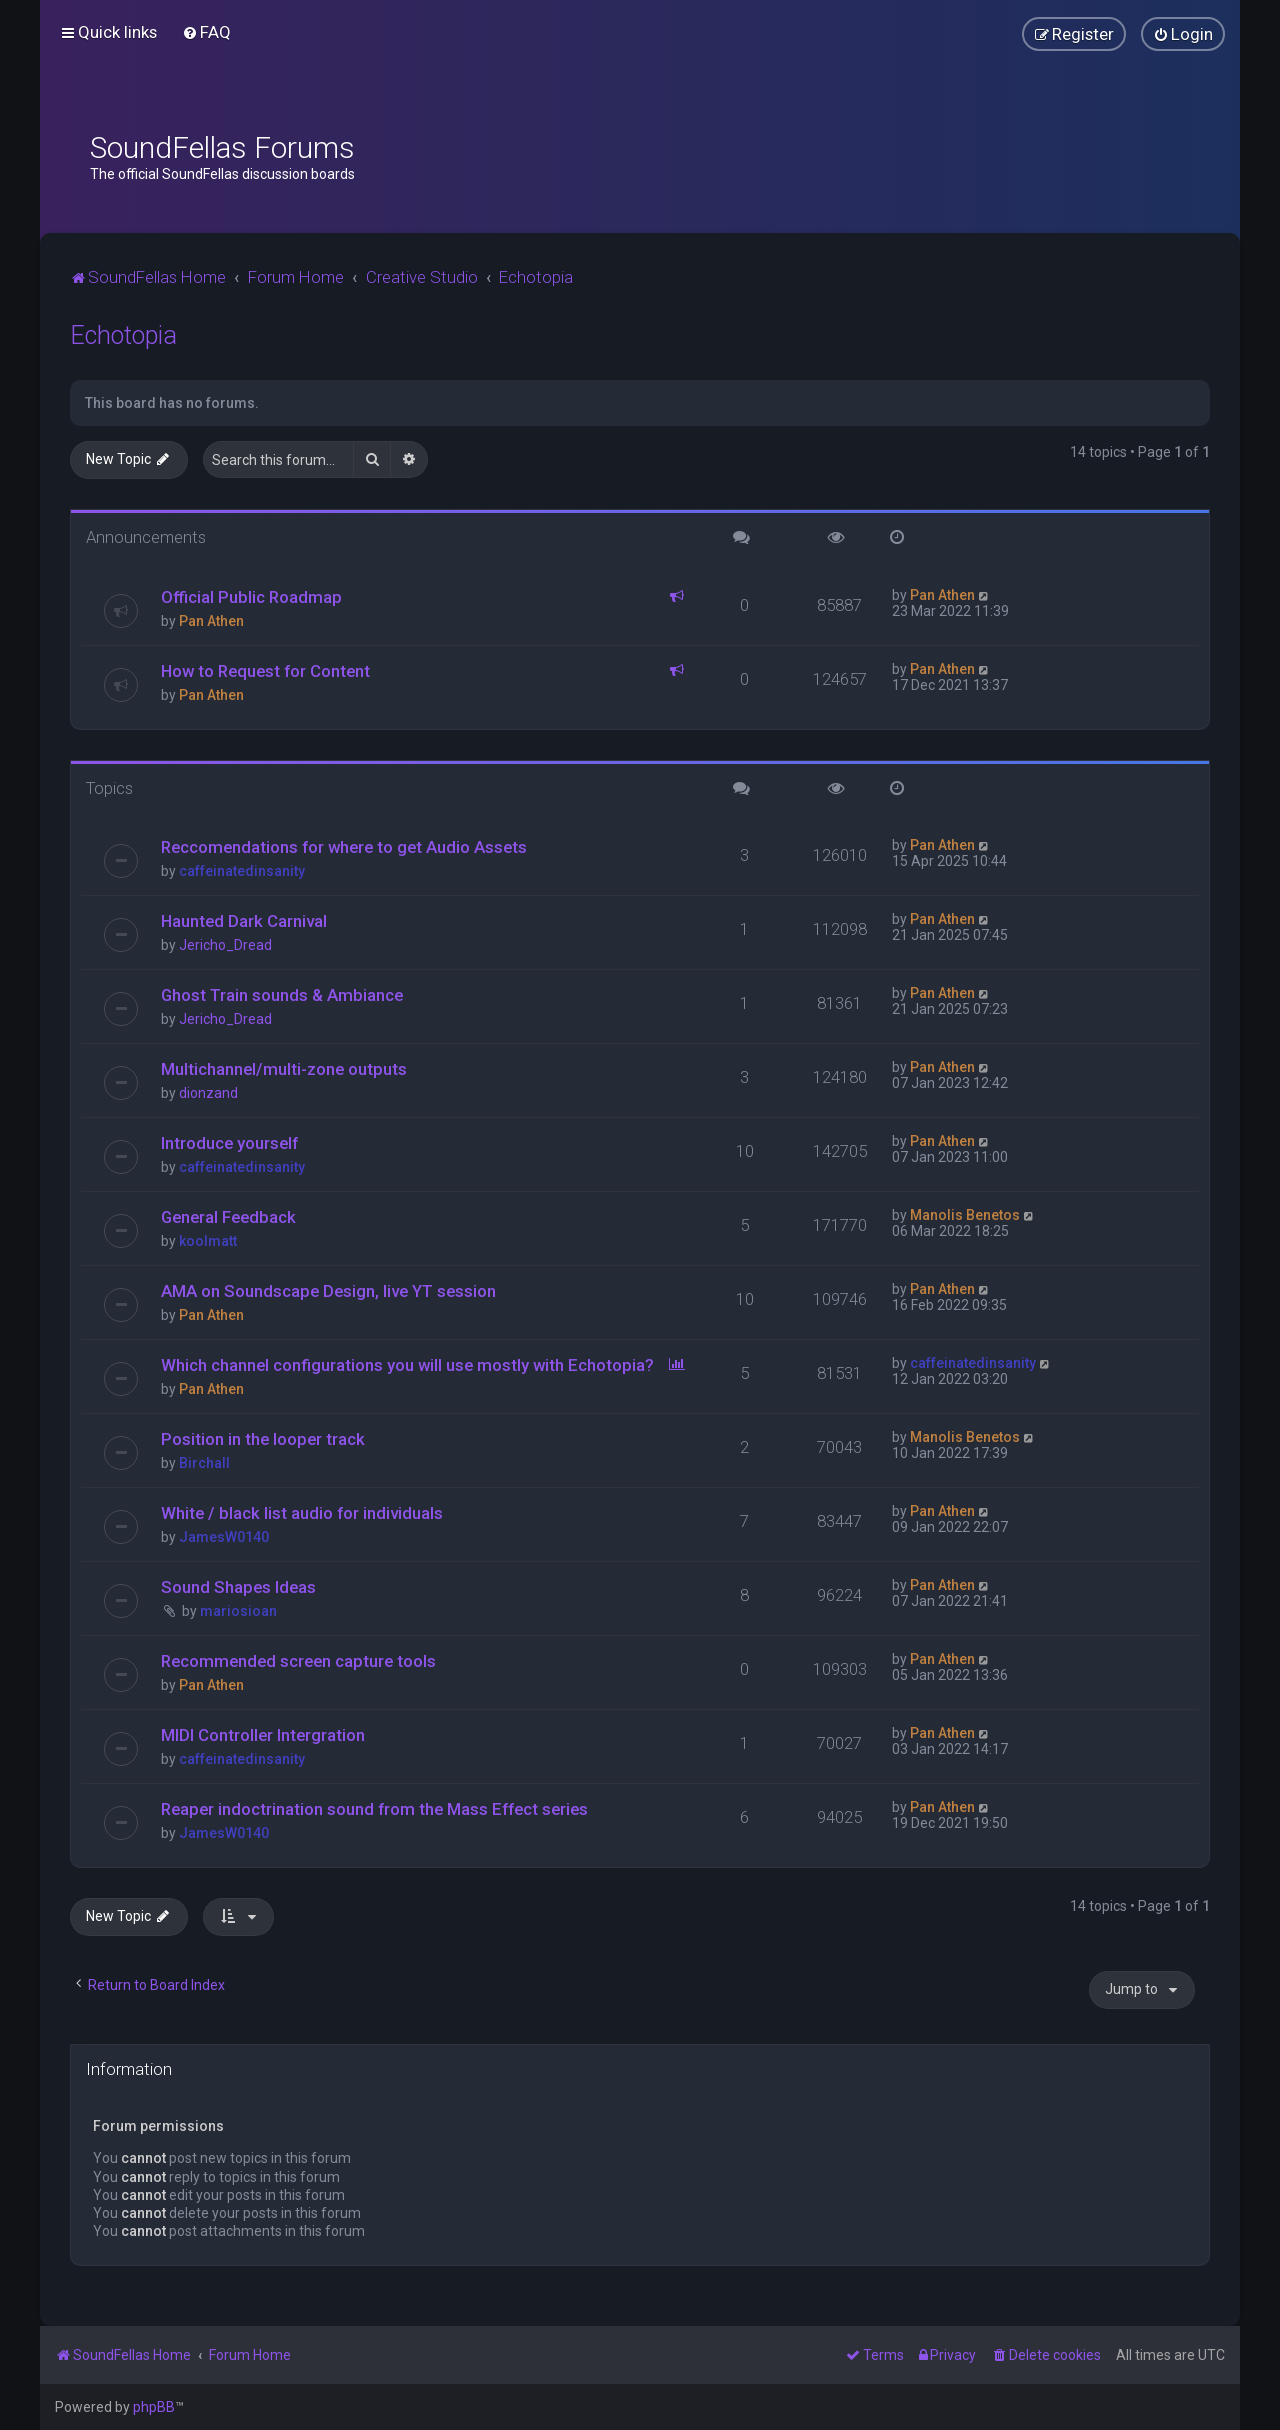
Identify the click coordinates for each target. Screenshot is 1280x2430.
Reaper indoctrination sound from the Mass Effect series (374, 1809)
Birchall (204, 1463)
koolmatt (208, 1241)
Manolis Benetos (965, 1215)
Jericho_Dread (225, 945)
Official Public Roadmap (251, 597)
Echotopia (123, 335)
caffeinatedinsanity (242, 871)
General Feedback (228, 1217)
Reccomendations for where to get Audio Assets (344, 847)
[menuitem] (206, 32)
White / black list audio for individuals (302, 1513)
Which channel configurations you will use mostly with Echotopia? (407, 1365)
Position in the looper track (263, 1439)
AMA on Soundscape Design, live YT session (328, 1291)
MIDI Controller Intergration (263, 1735)
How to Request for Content (265, 671)
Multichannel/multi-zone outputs (284, 1069)
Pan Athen (211, 621)
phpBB (154, 2407)
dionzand (208, 1093)
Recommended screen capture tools (298, 1661)
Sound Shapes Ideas (238, 1587)
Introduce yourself (229, 1143)
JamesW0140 (224, 1537)
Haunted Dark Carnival (244, 921)
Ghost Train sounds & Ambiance (282, 995)
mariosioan (238, 1611)
